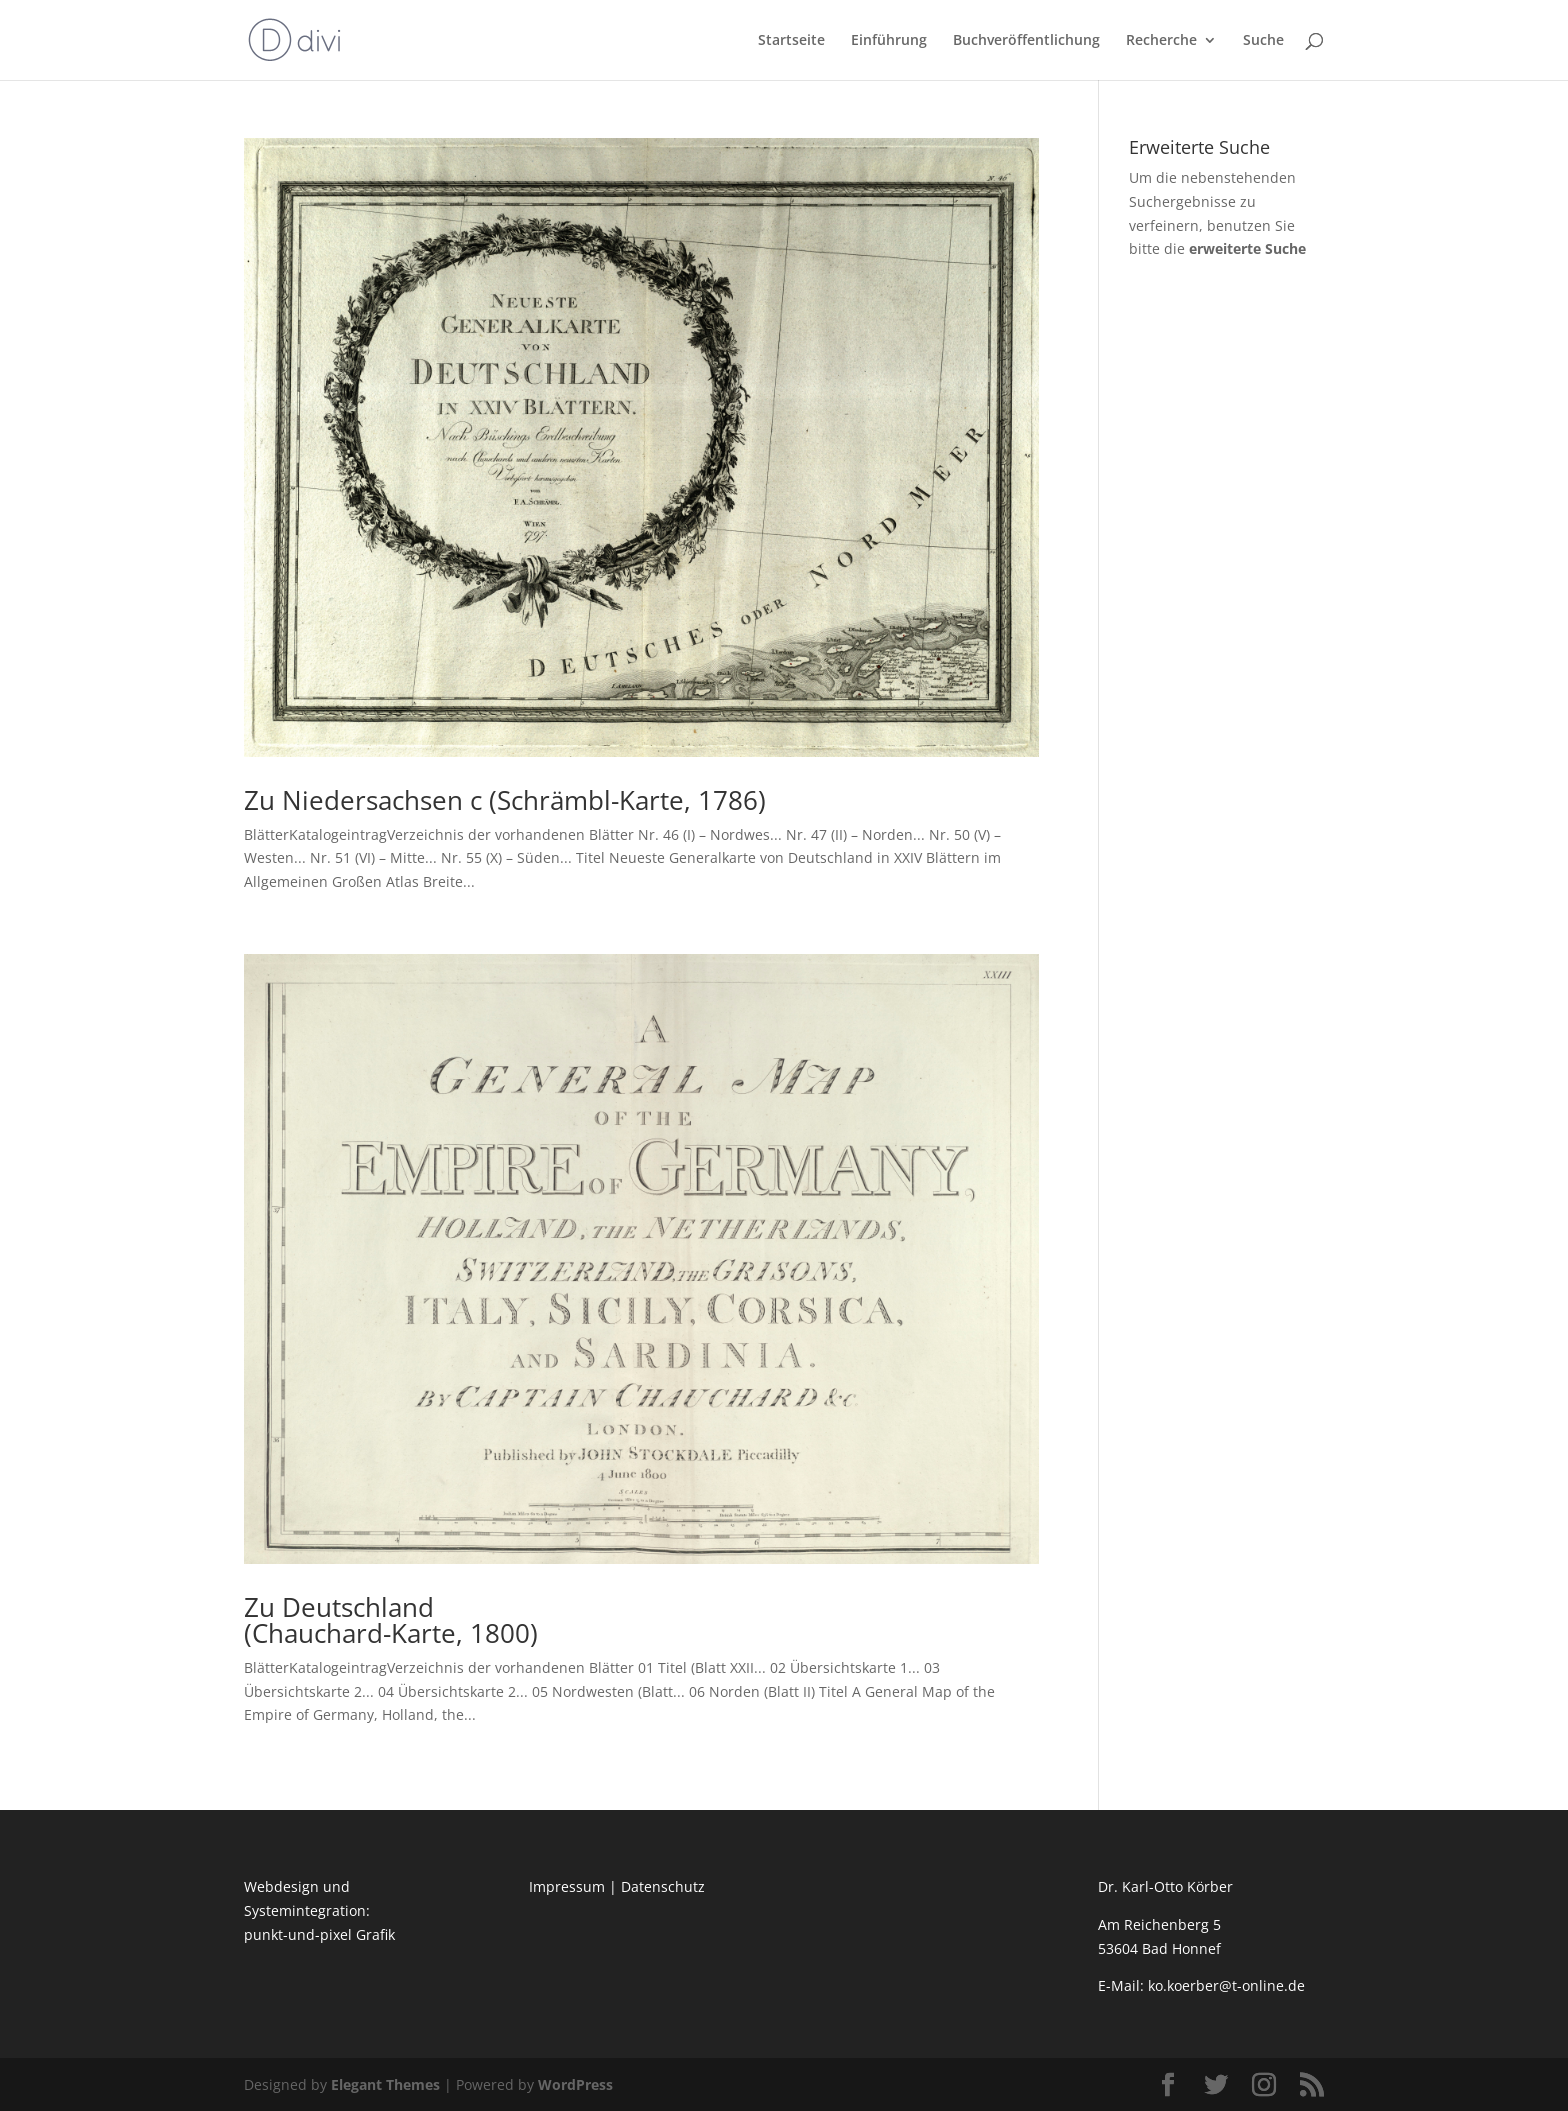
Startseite (791, 41)
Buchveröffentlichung (1026, 41)
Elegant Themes (385, 2084)
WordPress (575, 2084)
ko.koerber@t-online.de (1226, 1985)
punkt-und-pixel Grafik (319, 1934)
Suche (1263, 41)
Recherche (1161, 41)
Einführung (889, 41)
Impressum (567, 1886)
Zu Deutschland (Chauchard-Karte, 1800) (391, 1620)
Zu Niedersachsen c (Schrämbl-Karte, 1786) (505, 800)
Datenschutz (663, 1886)
